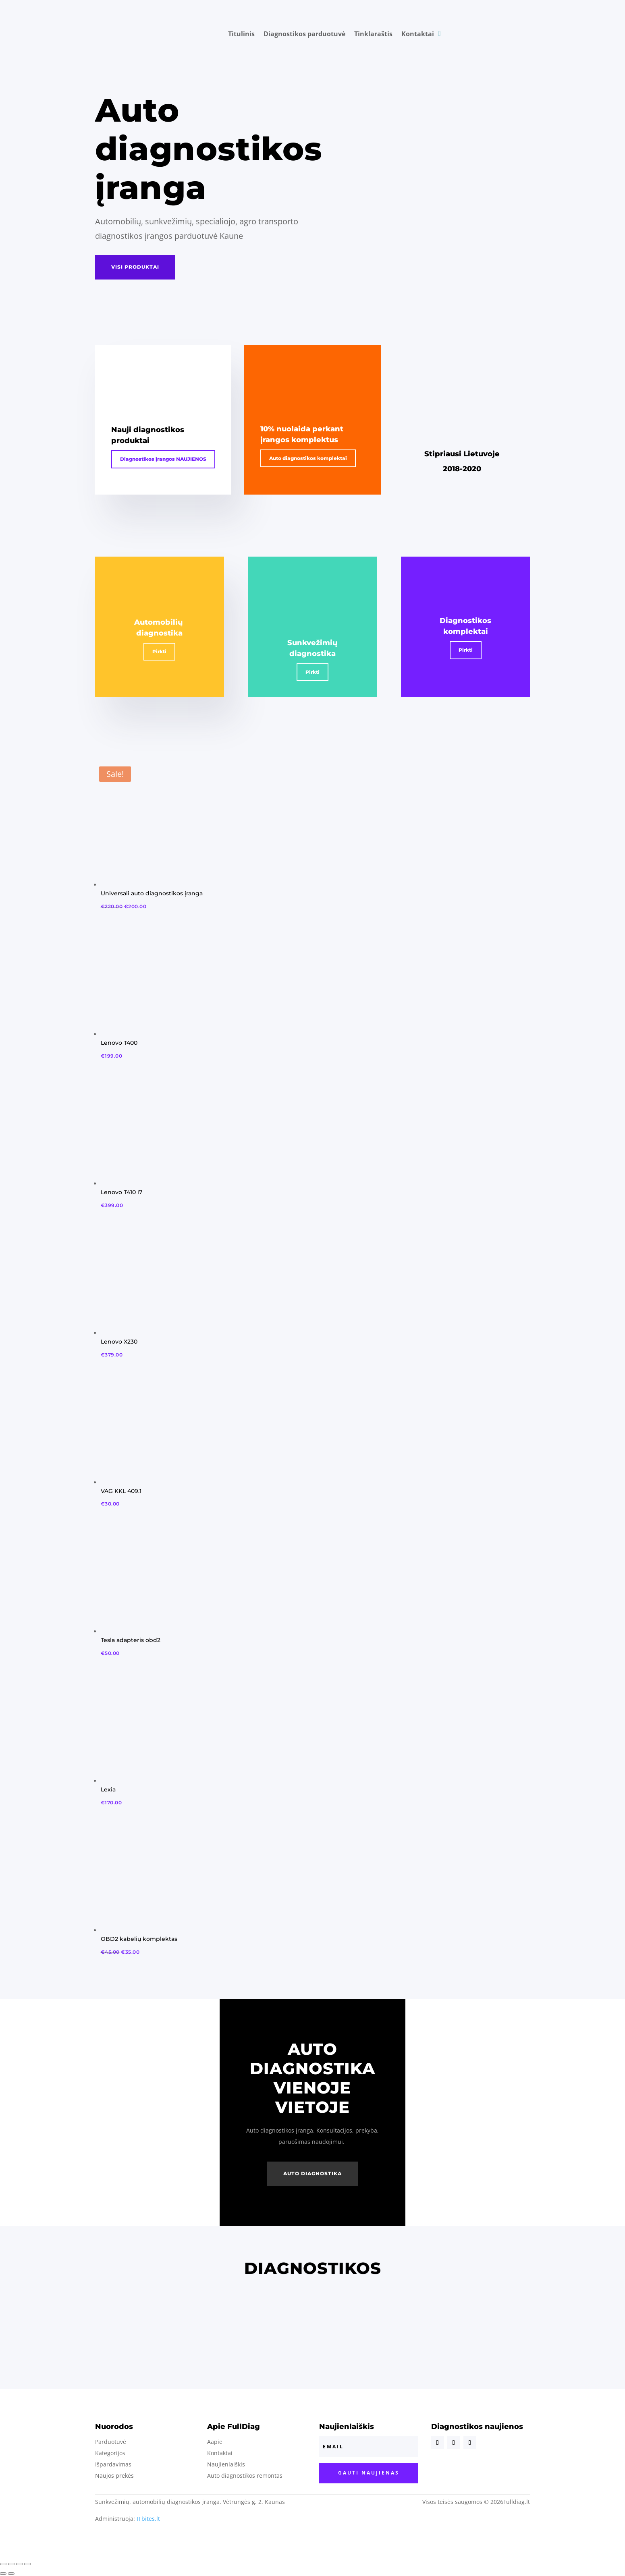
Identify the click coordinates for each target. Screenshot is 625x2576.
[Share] (11, 2564)
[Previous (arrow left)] (3, 2573)
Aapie (214, 2442)
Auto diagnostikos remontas (244, 2475)
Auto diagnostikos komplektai (308, 458)
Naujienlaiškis (226, 2464)
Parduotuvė (110, 2442)
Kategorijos (110, 2453)
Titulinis (241, 33)
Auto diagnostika (312, 2173)
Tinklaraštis (373, 33)
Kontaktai (417, 33)
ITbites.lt (148, 2518)
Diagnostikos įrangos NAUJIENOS (163, 459)
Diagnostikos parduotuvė (304, 33)
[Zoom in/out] (27, 2564)
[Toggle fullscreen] (19, 2564)
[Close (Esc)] (3, 2564)
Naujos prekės (114, 2475)
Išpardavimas (113, 2464)
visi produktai (135, 267)
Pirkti (159, 651)
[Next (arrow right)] (11, 2573)
